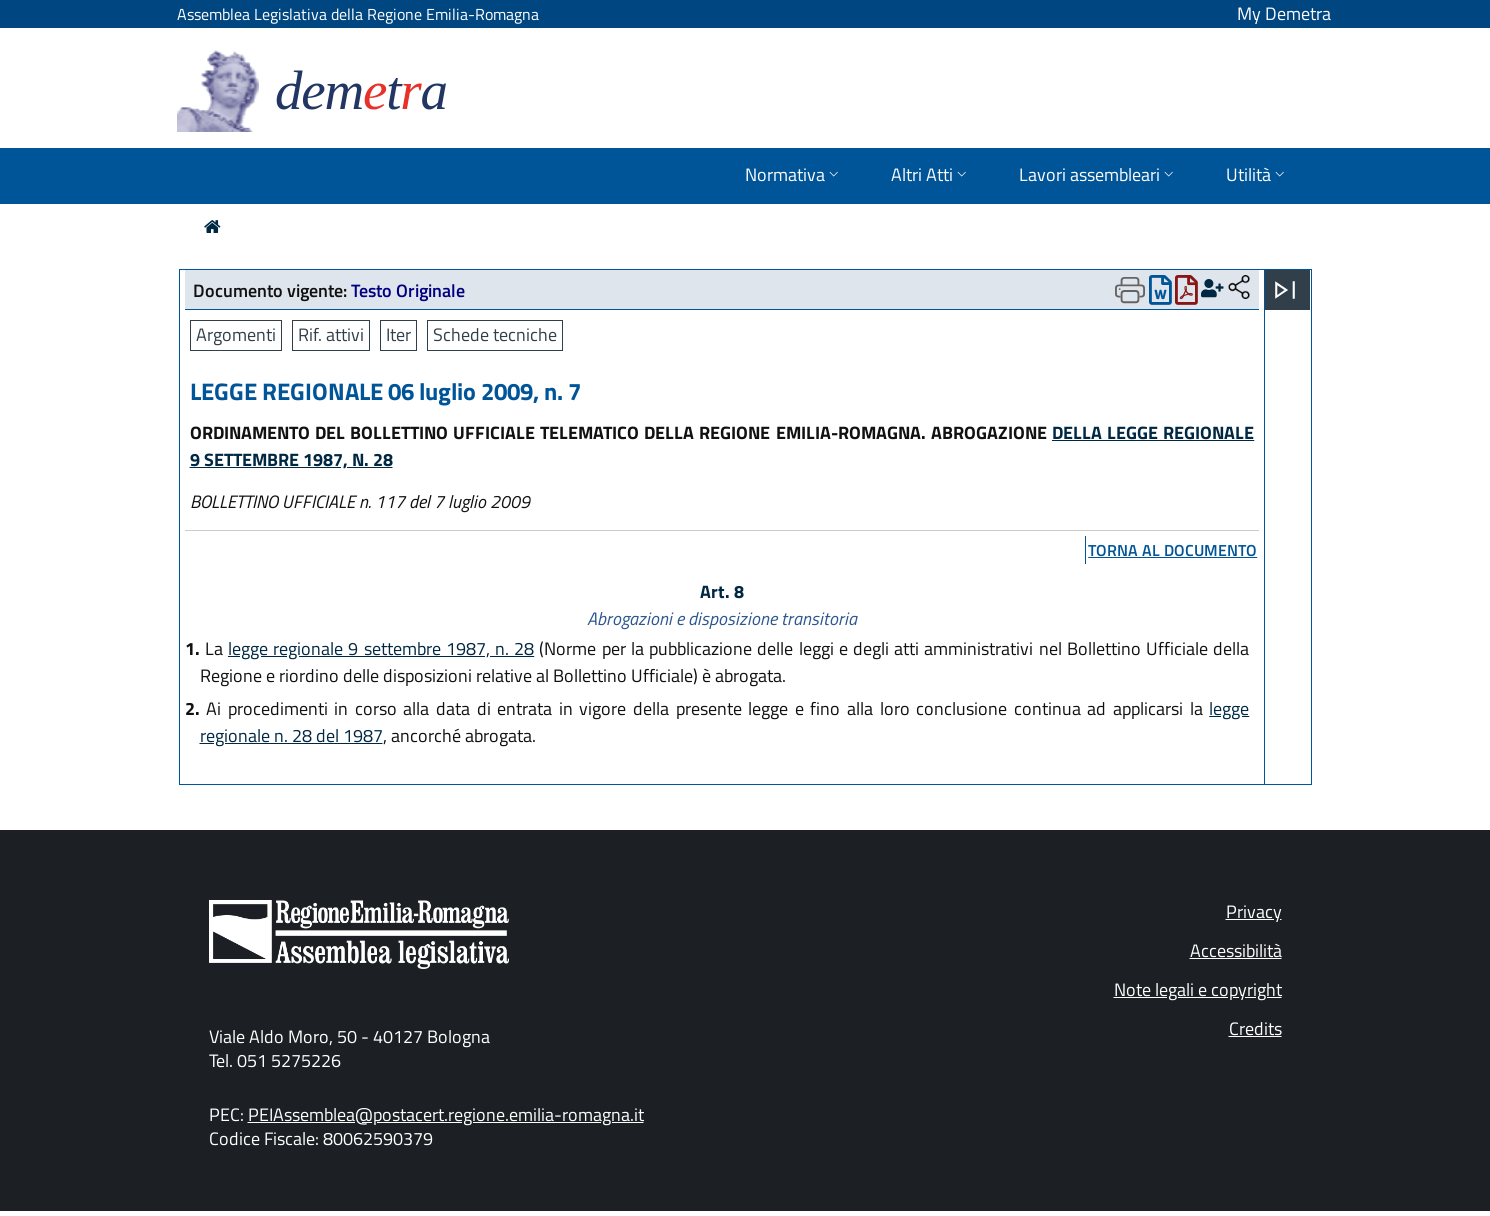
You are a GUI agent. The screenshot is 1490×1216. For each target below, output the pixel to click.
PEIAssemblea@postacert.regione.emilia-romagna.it (446, 1114)
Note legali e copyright (1198, 989)
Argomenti (236, 334)
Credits (1255, 1028)
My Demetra (1284, 13)
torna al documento (1172, 550)
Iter (398, 334)
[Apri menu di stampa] (1130, 290)
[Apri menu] (1285, 290)
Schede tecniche (495, 334)
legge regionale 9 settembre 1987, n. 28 (381, 648)
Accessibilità (1236, 950)
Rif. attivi (331, 334)
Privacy (1254, 911)
